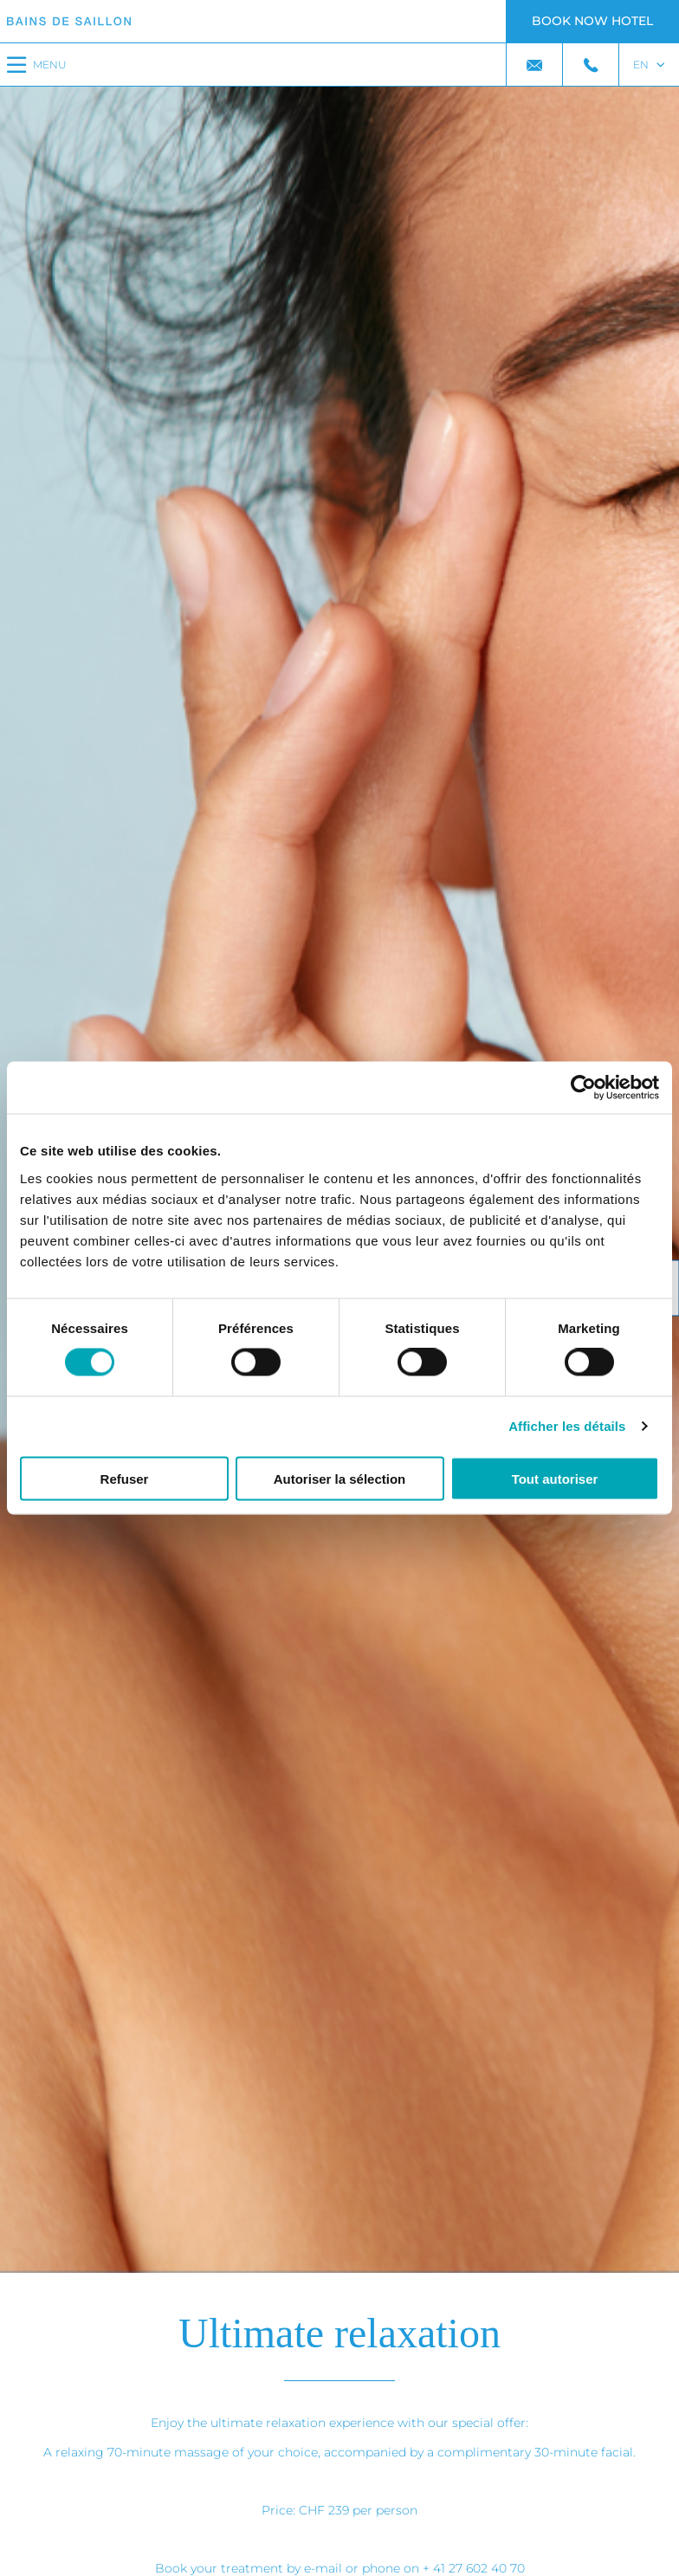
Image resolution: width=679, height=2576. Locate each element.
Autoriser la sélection (340, 1478)
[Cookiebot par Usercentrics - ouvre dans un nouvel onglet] (583, 1088)
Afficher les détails (566, 1426)
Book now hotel (592, 21)
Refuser (124, 1478)
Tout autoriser (555, 1478)
